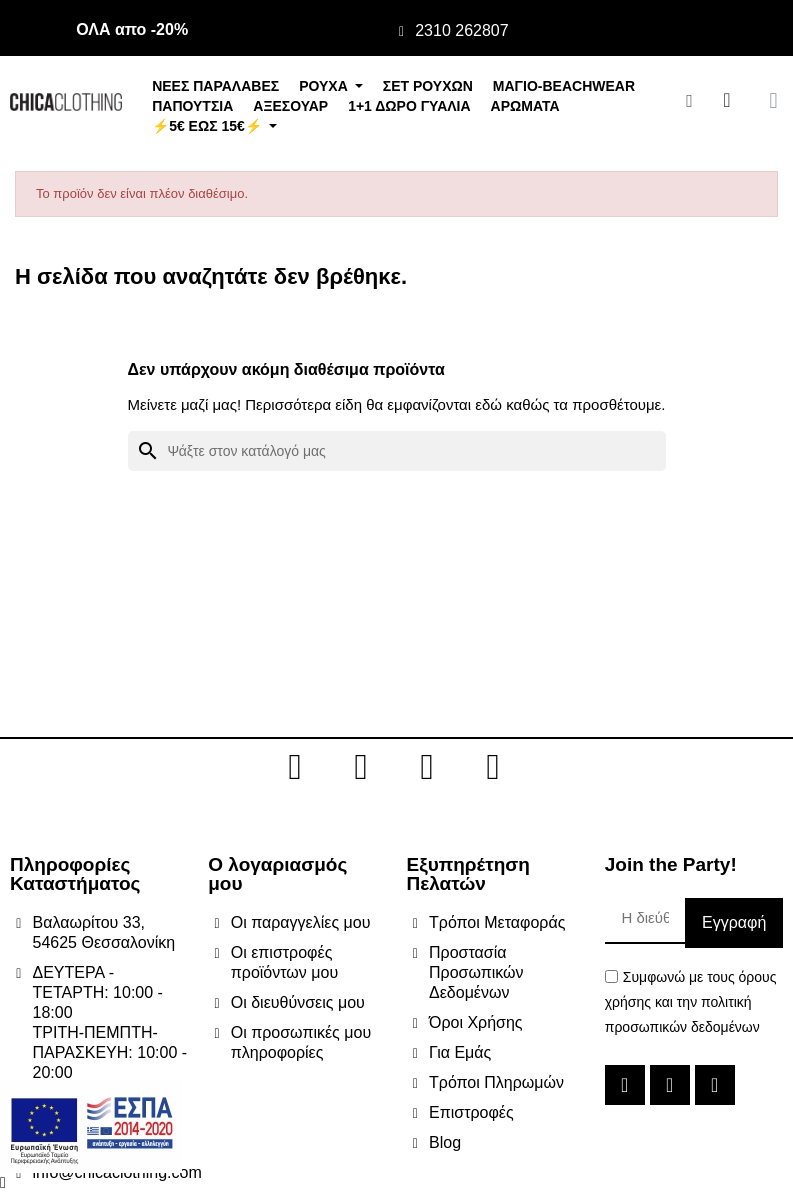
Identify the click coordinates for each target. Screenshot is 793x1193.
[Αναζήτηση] (397, 451)
